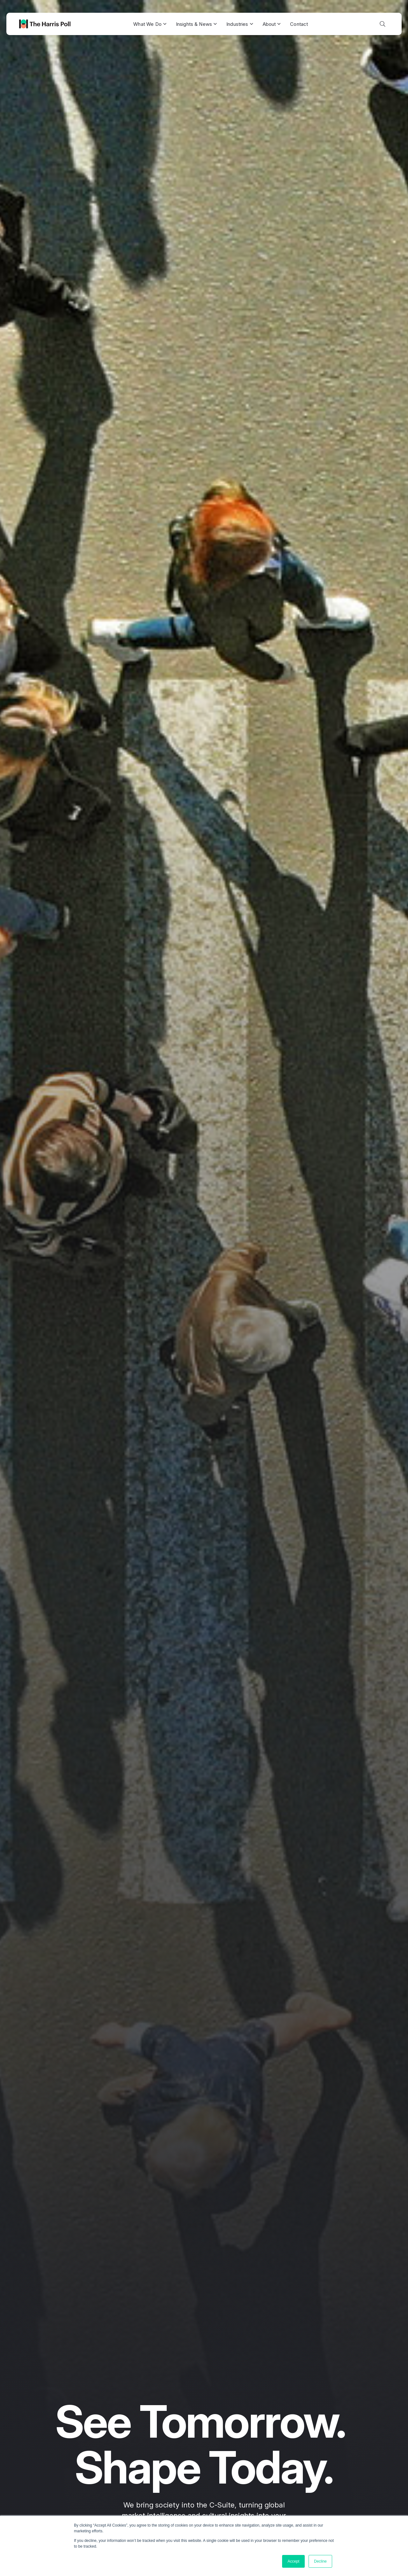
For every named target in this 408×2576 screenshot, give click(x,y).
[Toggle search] (382, 24)
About (272, 24)
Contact (299, 24)
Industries (239, 24)
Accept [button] (293, 2561)
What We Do (149, 24)
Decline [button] (320, 2561)
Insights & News (196, 24)
